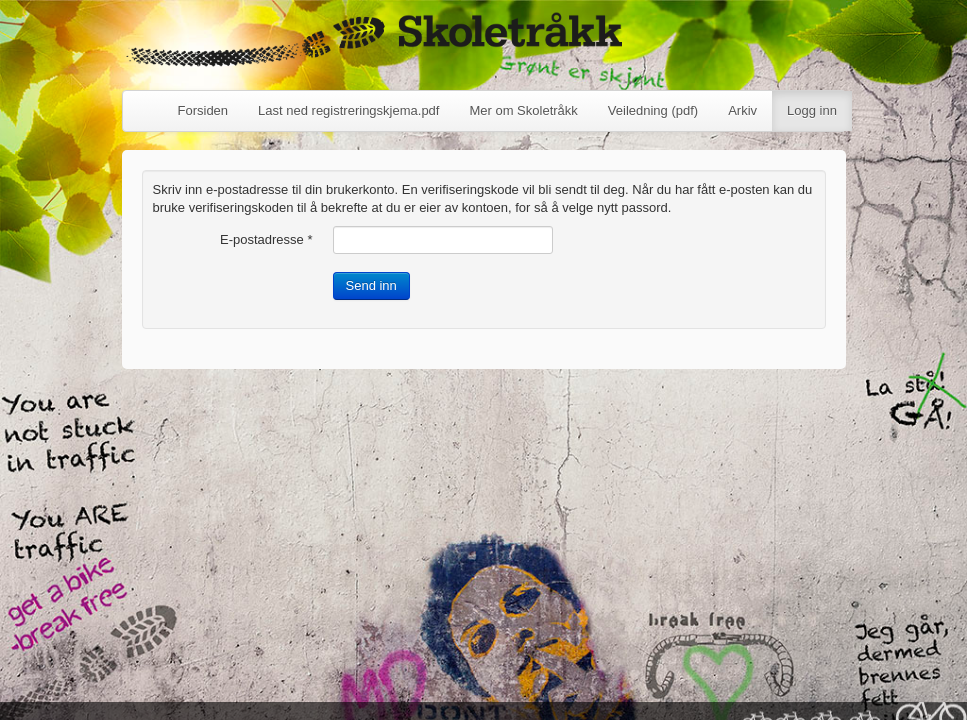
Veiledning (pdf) (653, 110)
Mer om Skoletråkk (523, 110)
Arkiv (742, 110)
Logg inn (812, 110)
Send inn (371, 285)
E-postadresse (266, 239)
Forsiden (203, 110)
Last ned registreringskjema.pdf (348, 110)
